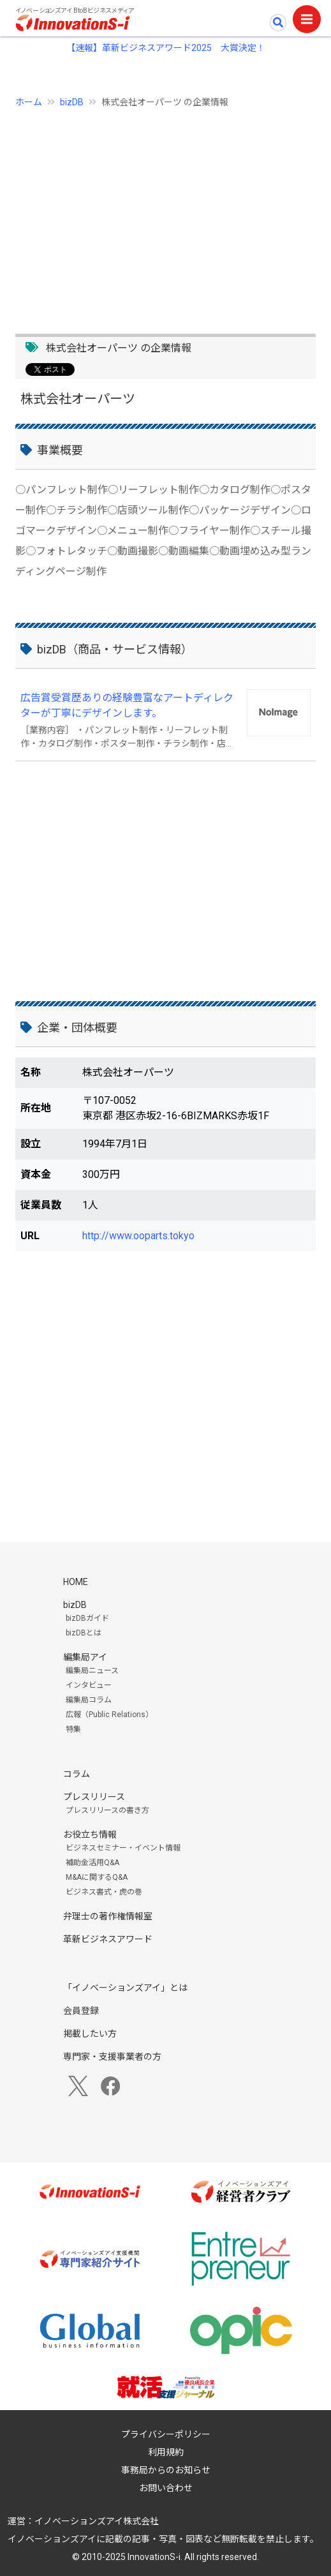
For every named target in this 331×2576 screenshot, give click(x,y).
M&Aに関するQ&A (97, 1877)
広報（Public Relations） (109, 1714)
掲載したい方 (90, 2034)
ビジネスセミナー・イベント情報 (123, 1847)
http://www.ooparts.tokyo (138, 1236)
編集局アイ (85, 1657)
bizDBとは (83, 1632)
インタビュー (89, 1685)
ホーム (28, 102)
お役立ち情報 (90, 1834)
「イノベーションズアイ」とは (125, 1988)
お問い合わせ (166, 2488)
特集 (73, 1729)
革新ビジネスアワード (107, 1939)
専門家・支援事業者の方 (112, 2056)
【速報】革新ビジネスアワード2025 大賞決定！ (165, 48)
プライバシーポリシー (165, 2434)
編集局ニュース (92, 1670)
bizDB (72, 102)
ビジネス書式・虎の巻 (104, 1891)
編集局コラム (89, 1699)
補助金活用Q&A (92, 1862)
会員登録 (81, 2011)
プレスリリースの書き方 (107, 1810)
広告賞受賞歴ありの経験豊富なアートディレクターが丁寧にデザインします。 (126, 705)
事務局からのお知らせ (165, 2470)
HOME (75, 1582)
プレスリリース (94, 1797)
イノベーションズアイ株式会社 (96, 2521)
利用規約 (166, 2452)
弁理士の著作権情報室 (107, 1916)
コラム (76, 1774)
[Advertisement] (165, 213)
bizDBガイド (87, 1618)
